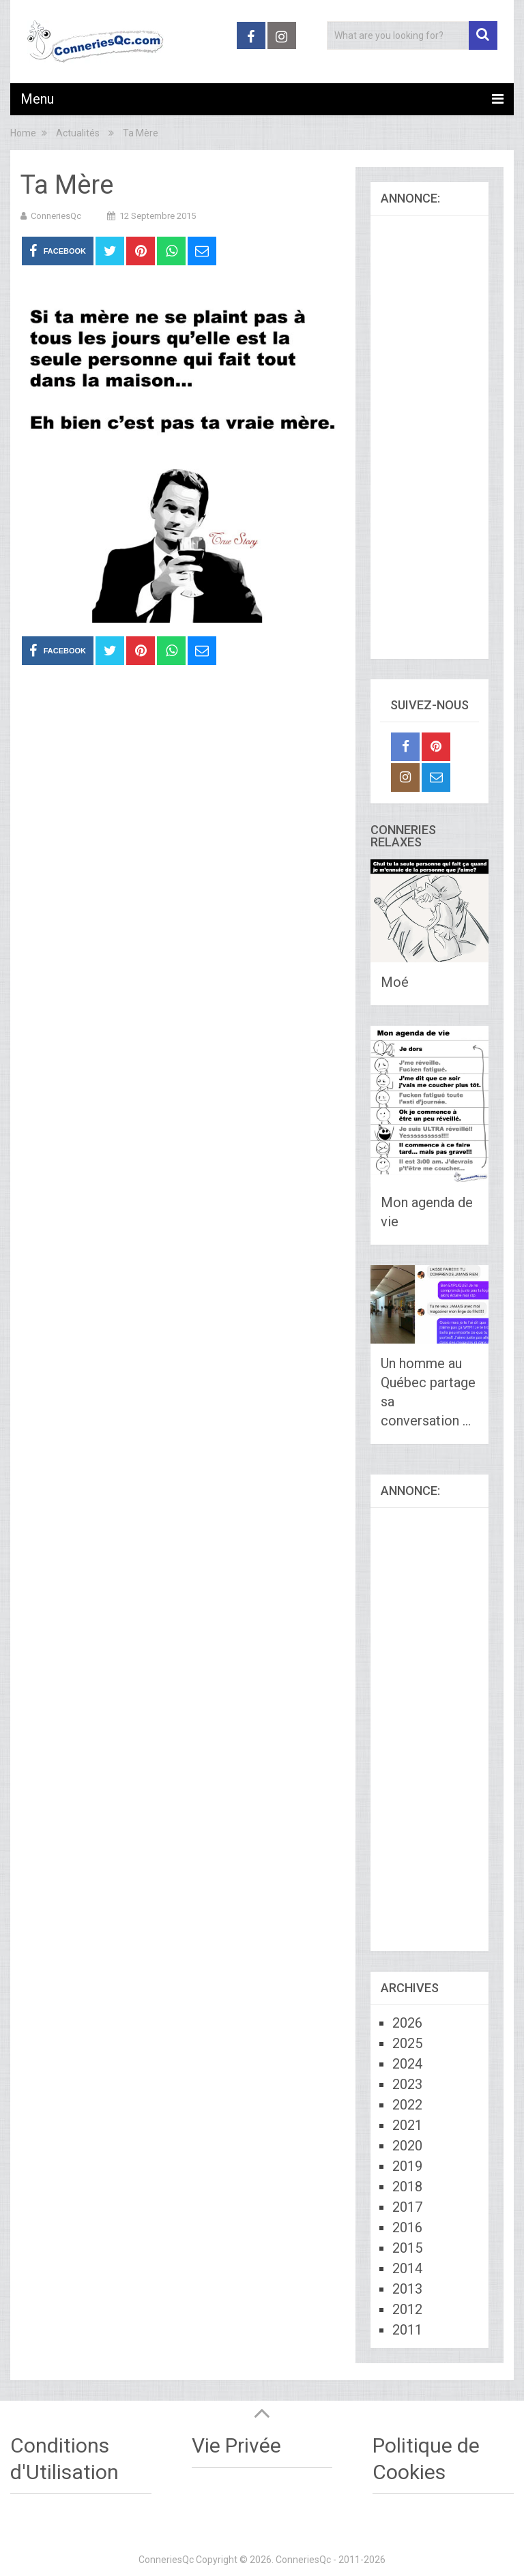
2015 (407, 2248)
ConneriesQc (56, 216)
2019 (407, 2166)
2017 (407, 2207)
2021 (407, 2125)
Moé (395, 982)
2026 (407, 2023)
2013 (407, 2289)
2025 (407, 2043)
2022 (407, 2105)
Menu (37, 99)
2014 (407, 2268)
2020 (407, 2145)
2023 (407, 2084)
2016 (407, 2227)
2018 (407, 2186)
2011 (407, 2330)
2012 (407, 2309)
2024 (407, 2064)
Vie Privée (236, 2445)
